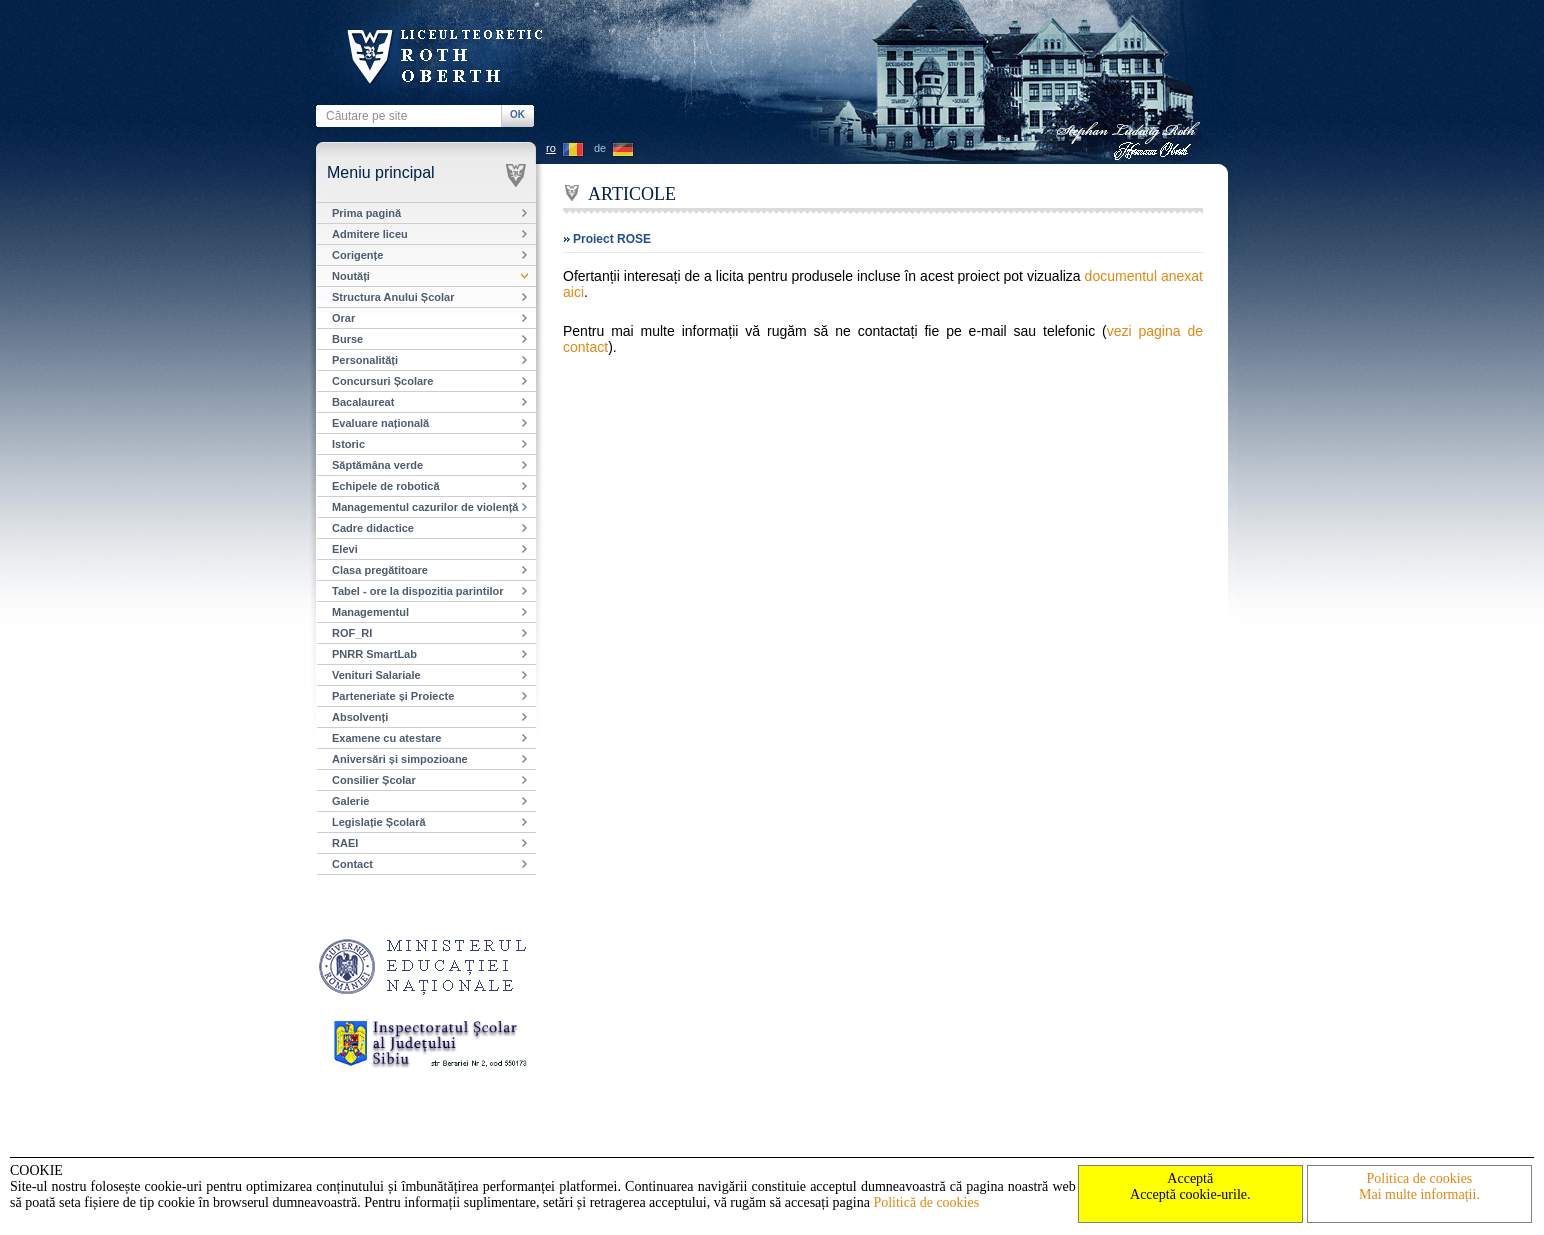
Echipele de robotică (386, 486)
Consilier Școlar (374, 780)
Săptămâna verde (377, 465)
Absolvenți (360, 717)
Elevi (345, 549)
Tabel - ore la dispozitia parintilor (418, 591)
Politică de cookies (926, 1202)
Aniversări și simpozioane (400, 759)
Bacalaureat (363, 402)
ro (551, 148)
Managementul (370, 612)
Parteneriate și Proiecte (393, 696)
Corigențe (357, 255)
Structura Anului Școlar (393, 297)
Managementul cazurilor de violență (425, 507)
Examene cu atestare (386, 738)
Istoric (348, 444)
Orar (343, 318)
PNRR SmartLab (374, 654)
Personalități (365, 360)
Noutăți (351, 276)
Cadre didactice (373, 528)
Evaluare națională (380, 423)
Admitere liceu (370, 234)
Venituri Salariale (376, 675)
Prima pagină (366, 213)
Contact (352, 864)
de (600, 148)
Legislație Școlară (379, 822)
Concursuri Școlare (382, 381)
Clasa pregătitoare (380, 570)
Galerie (350, 801)
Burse (347, 339)
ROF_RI (352, 633)
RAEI (345, 843)
